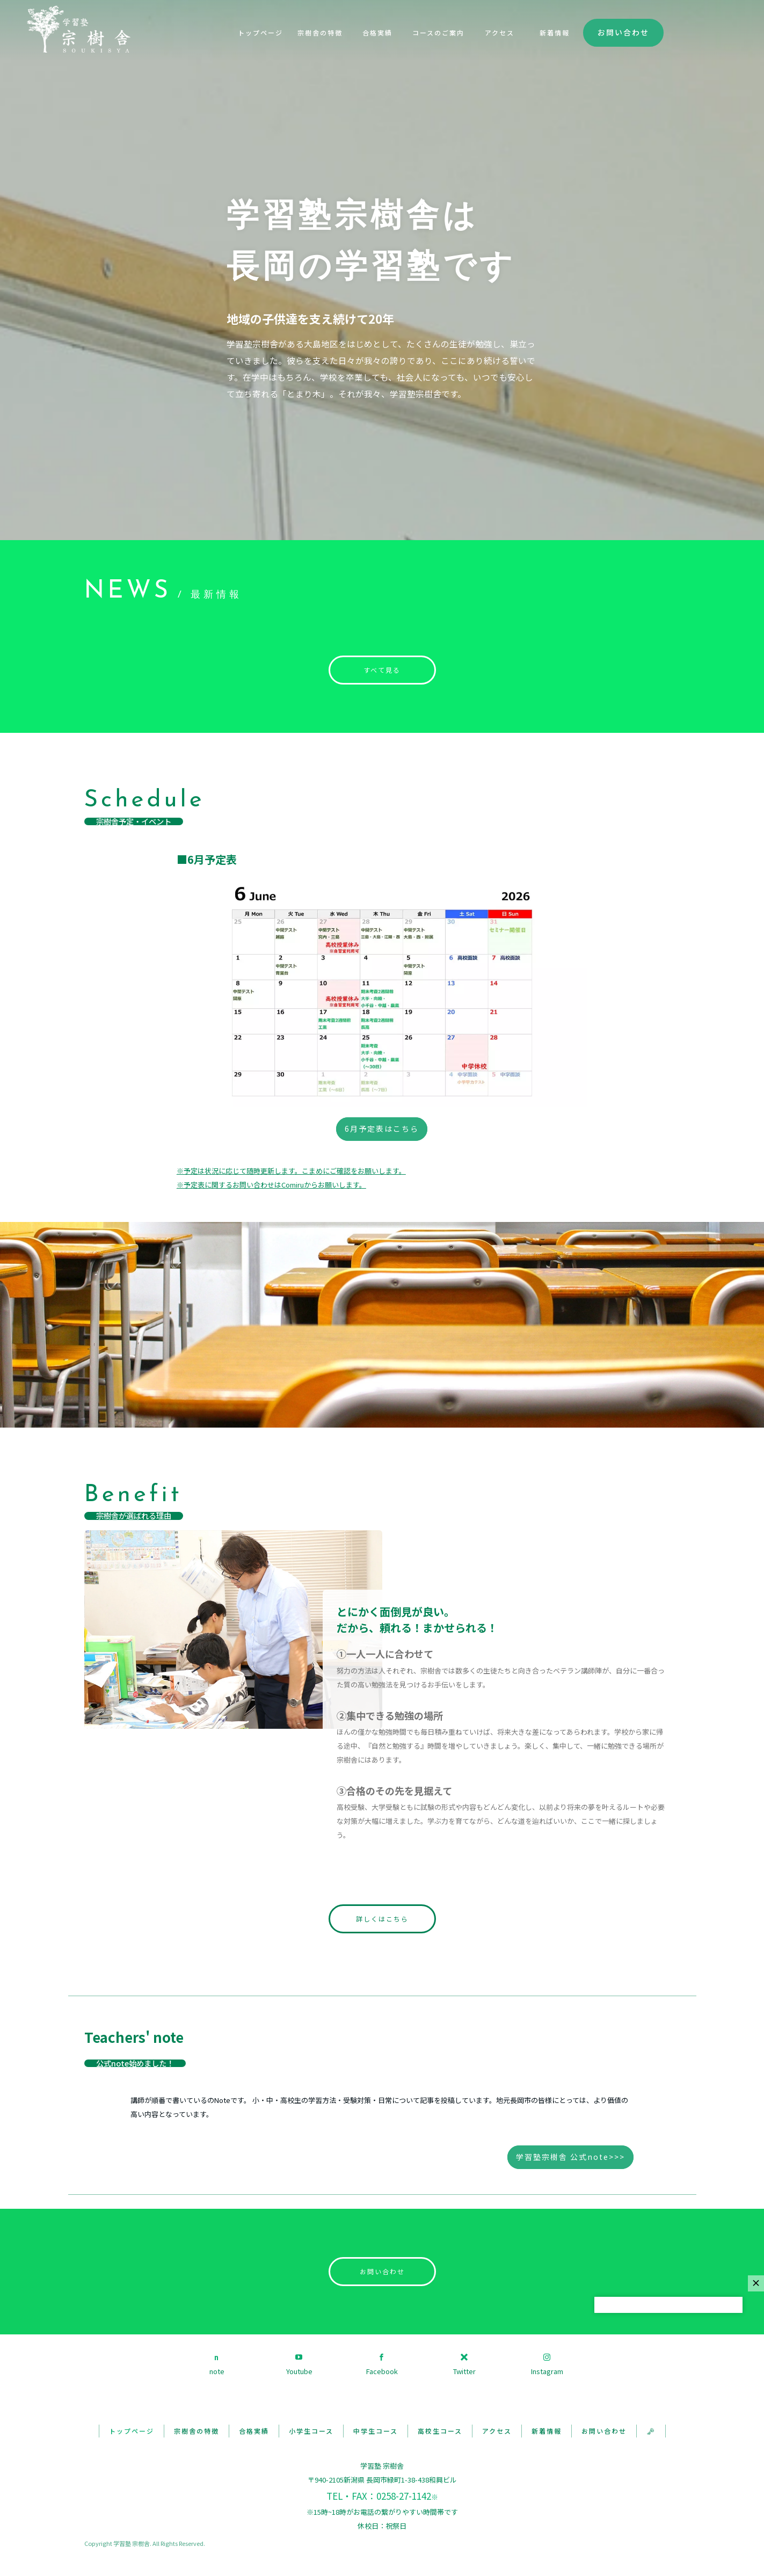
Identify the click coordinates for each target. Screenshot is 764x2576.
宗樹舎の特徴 (320, 32)
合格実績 (377, 32)
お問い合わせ (623, 32)
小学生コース (311, 2430)
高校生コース (440, 2430)
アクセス (499, 32)
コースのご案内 (438, 32)
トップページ (260, 32)
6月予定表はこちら (382, 1128)
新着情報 (555, 32)
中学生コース (375, 2430)
